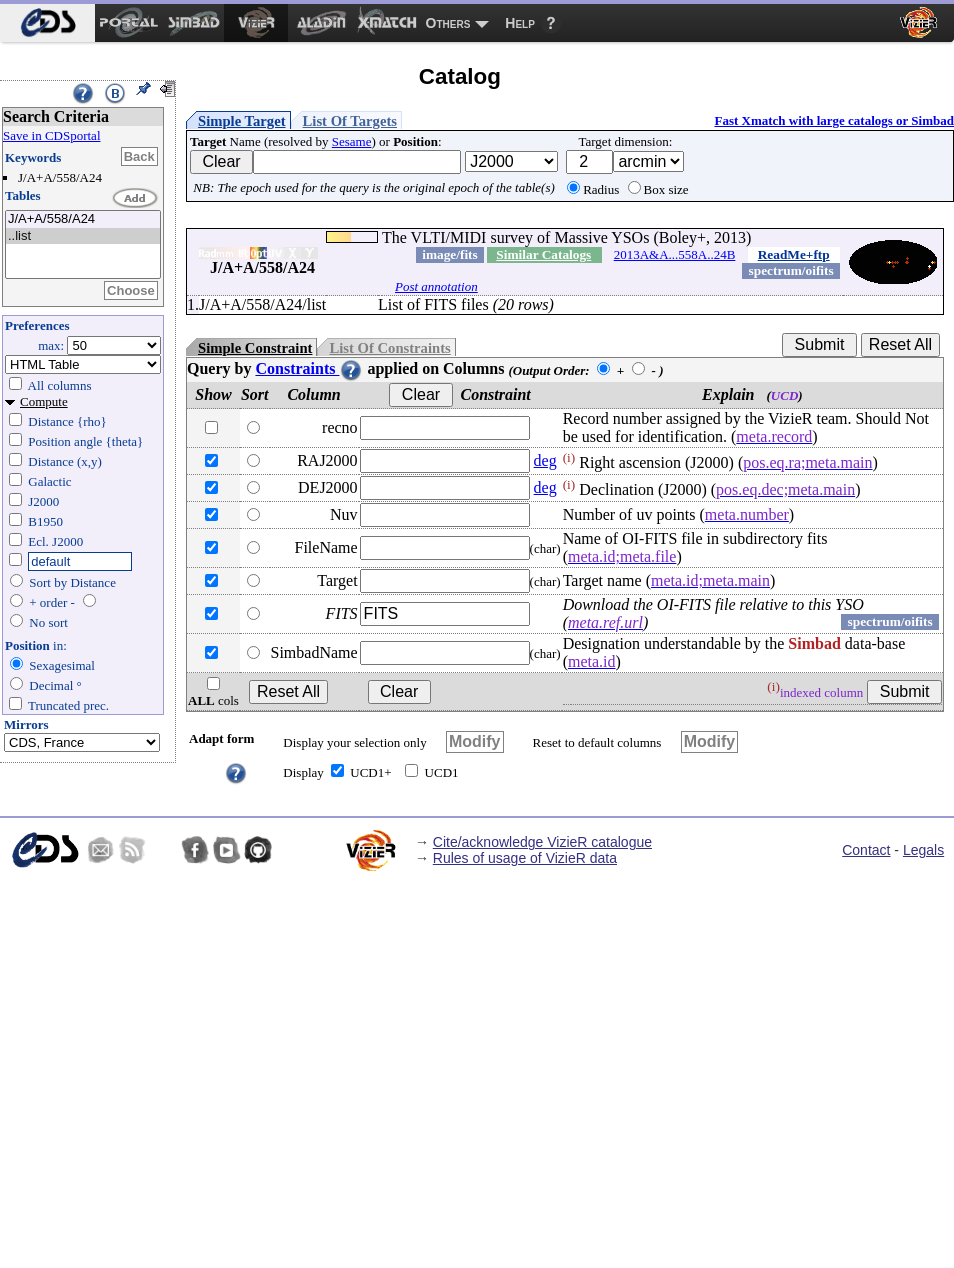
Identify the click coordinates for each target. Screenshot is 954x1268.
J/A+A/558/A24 (83, 219)
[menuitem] (47, 23)
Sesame (352, 141)
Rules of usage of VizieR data (525, 858)
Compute (44, 401)
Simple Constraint (255, 348)
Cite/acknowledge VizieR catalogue (542, 842)
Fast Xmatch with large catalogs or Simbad (834, 120)
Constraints (309, 368)
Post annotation (436, 286)
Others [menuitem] (448, 23)
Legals (923, 850)
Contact (866, 850)
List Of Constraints (389, 348)
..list (83, 236)
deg (545, 460)
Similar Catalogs (543, 254)
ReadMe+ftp (794, 254)
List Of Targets (350, 121)
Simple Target (242, 121)
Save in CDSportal (52, 135)
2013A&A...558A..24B (675, 254)
